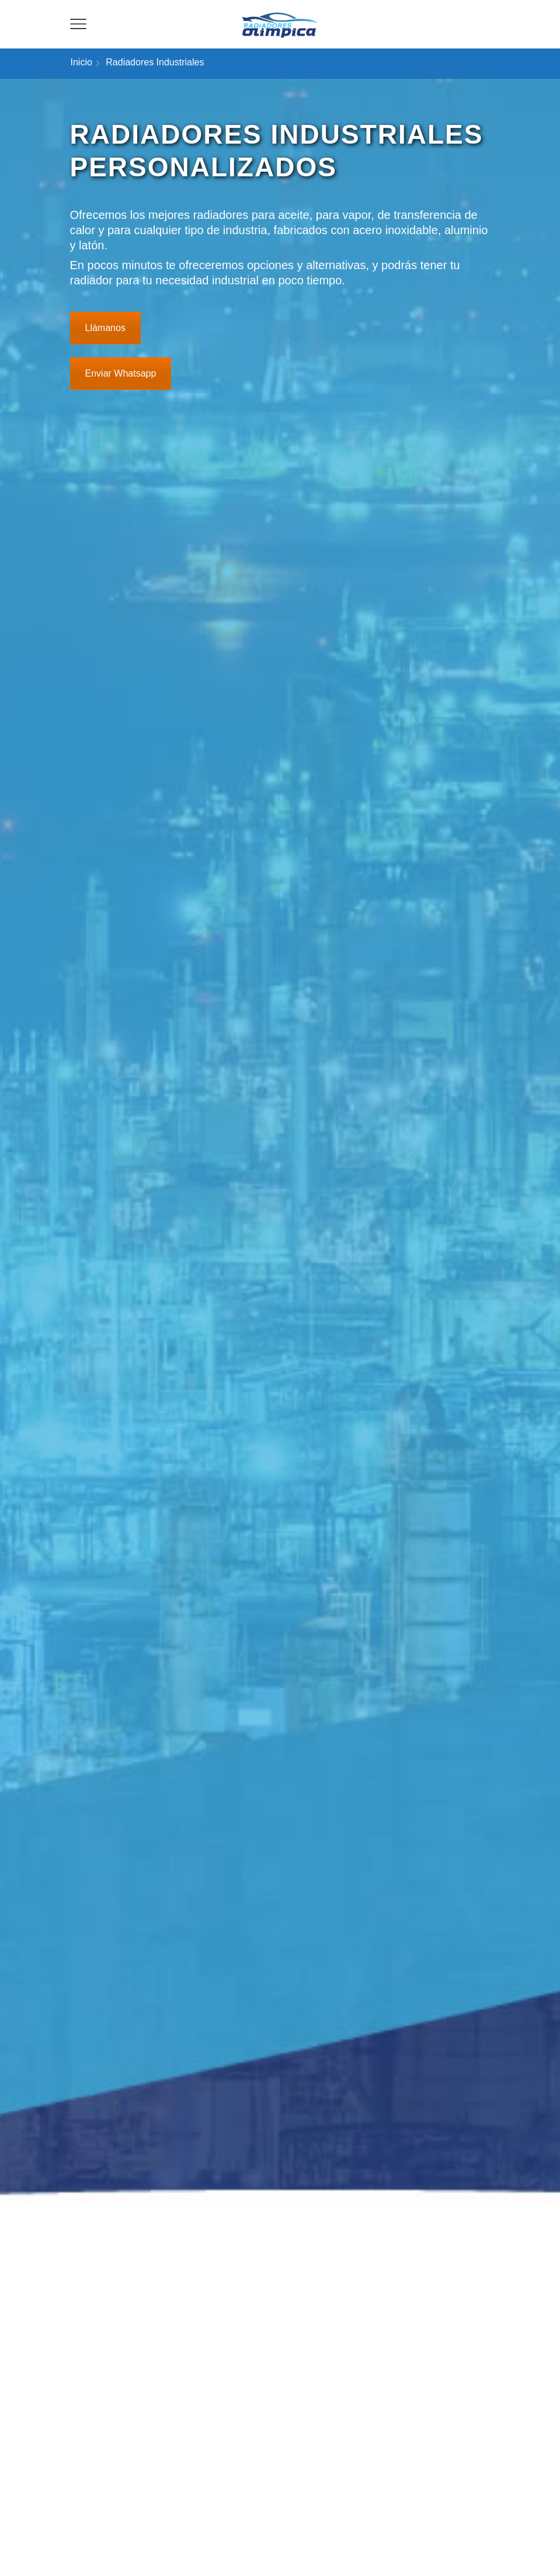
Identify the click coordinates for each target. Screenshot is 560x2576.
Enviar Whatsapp (120, 373)
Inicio (81, 62)
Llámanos (105, 328)
